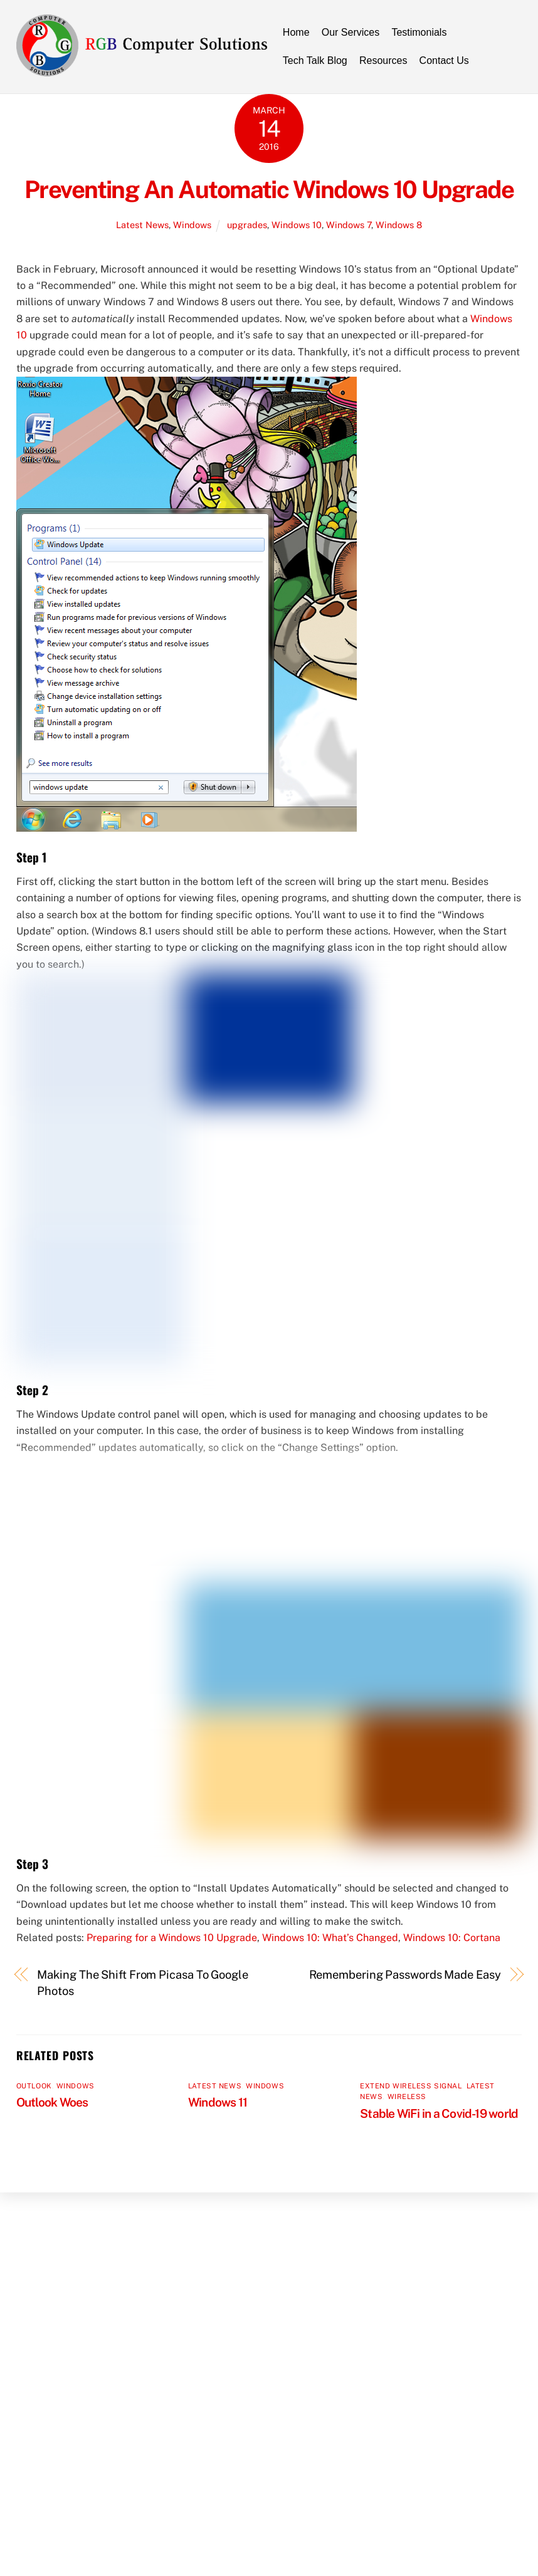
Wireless (407, 2096)
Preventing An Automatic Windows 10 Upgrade (269, 189)
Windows (192, 224)
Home (296, 32)
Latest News (142, 224)
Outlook (34, 2085)
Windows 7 (348, 224)
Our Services (350, 32)
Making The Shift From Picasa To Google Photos (142, 1982)
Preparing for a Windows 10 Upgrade (172, 1938)
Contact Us (444, 60)
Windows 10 (297, 224)
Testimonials (418, 32)
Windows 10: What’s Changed (330, 1938)
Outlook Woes (52, 2102)
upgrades (247, 224)
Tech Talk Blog (315, 60)
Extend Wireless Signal (411, 2085)
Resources (383, 60)
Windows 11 (217, 2102)
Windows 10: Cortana (451, 1938)
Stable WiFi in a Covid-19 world (439, 2113)
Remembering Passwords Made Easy (405, 1974)
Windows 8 (399, 224)
